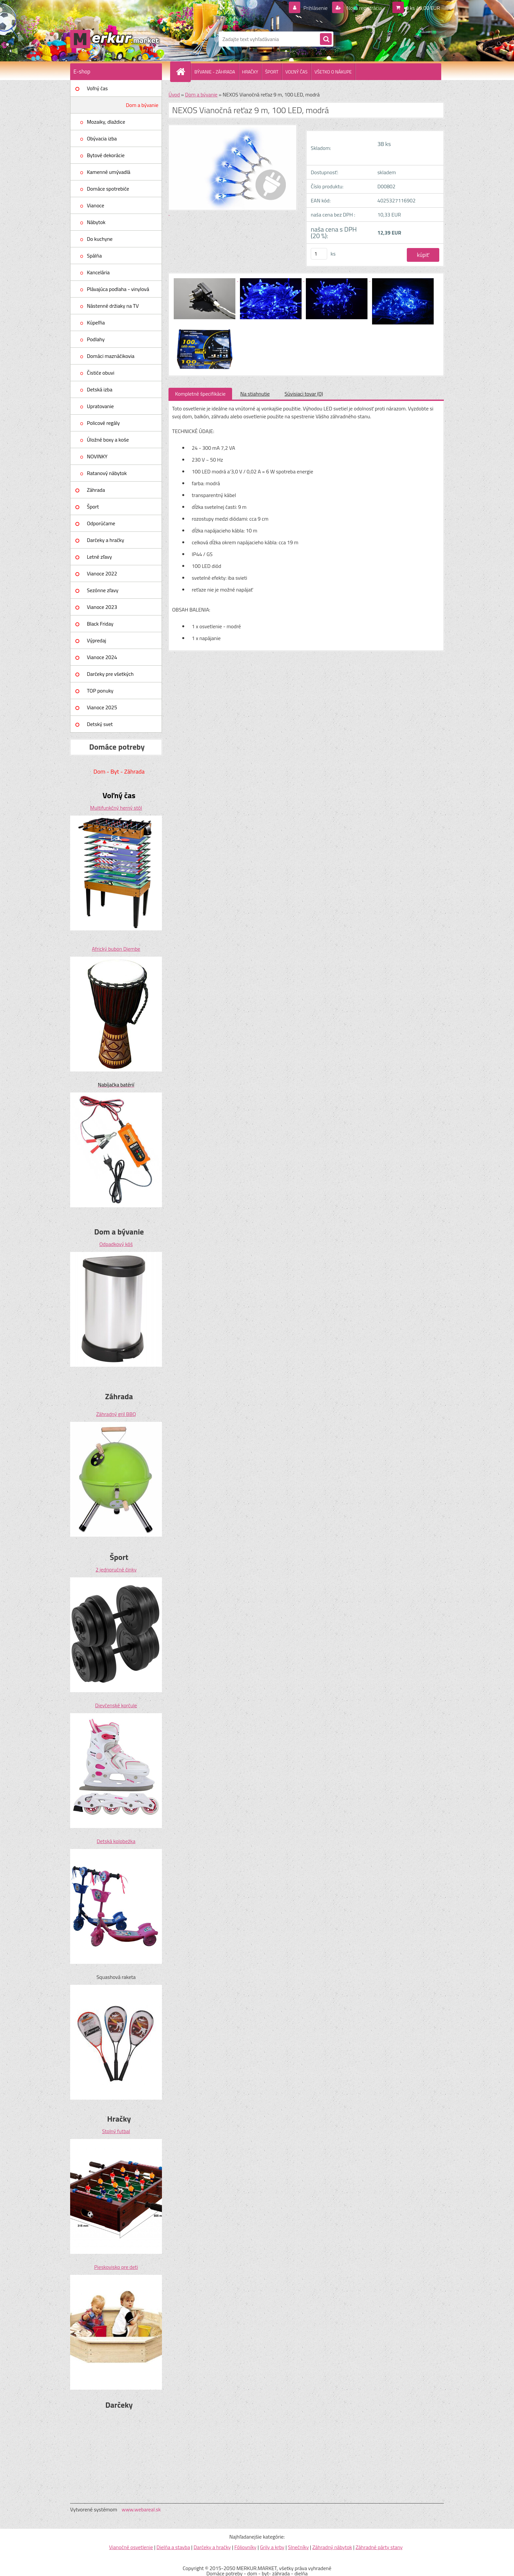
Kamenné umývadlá (108, 172)
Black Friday (100, 624)
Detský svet (100, 724)
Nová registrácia (364, 8)
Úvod (174, 94)
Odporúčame (101, 523)
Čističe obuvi (100, 373)
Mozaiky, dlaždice (106, 122)
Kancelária (98, 272)
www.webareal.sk (141, 2509)
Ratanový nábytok (107, 473)
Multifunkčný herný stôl (116, 808)
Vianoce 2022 (102, 573)
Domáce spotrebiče (108, 189)
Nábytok (96, 222)
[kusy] (319, 254)
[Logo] (115, 39)
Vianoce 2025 (102, 707)
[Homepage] (183, 71)
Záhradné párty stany (379, 2547)
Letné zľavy (99, 557)
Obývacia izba (102, 138)
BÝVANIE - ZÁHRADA (214, 71)
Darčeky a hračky (105, 540)
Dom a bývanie (142, 105)
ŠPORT (271, 71)
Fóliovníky (245, 2547)
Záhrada (96, 490)
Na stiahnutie (255, 394)
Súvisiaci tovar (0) (304, 394)
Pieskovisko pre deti (116, 2267)
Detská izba (99, 389)
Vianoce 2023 (102, 607)
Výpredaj (96, 640)
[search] (326, 39)
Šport (93, 506)
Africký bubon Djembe (116, 949)
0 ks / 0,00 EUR (423, 8)
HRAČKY (250, 71)
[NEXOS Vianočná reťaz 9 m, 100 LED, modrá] (205, 279)
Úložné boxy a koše (108, 440)
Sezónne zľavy (102, 590)
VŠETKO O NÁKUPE (333, 71)
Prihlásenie (315, 8)
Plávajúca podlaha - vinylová (118, 289)
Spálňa (94, 256)
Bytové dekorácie (106, 155)
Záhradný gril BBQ (116, 1414)
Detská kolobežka (116, 1841)
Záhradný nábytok (332, 2547)
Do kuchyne (99, 239)
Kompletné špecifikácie (200, 394)
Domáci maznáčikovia (110, 356)
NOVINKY (97, 456)
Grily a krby (272, 2547)
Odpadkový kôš (116, 1244)
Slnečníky (298, 2547)
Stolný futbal (116, 2131)
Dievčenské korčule (116, 1705)
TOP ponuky (100, 691)
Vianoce (95, 205)
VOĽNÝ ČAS (296, 71)
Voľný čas (97, 88)
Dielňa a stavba (173, 2547)
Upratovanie (100, 406)
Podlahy (96, 339)
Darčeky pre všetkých (110, 674)
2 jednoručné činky (115, 1569)
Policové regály (103, 423)
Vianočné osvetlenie (131, 2547)
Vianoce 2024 (102, 657)
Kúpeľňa (96, 322)
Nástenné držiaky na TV (113, 306)
